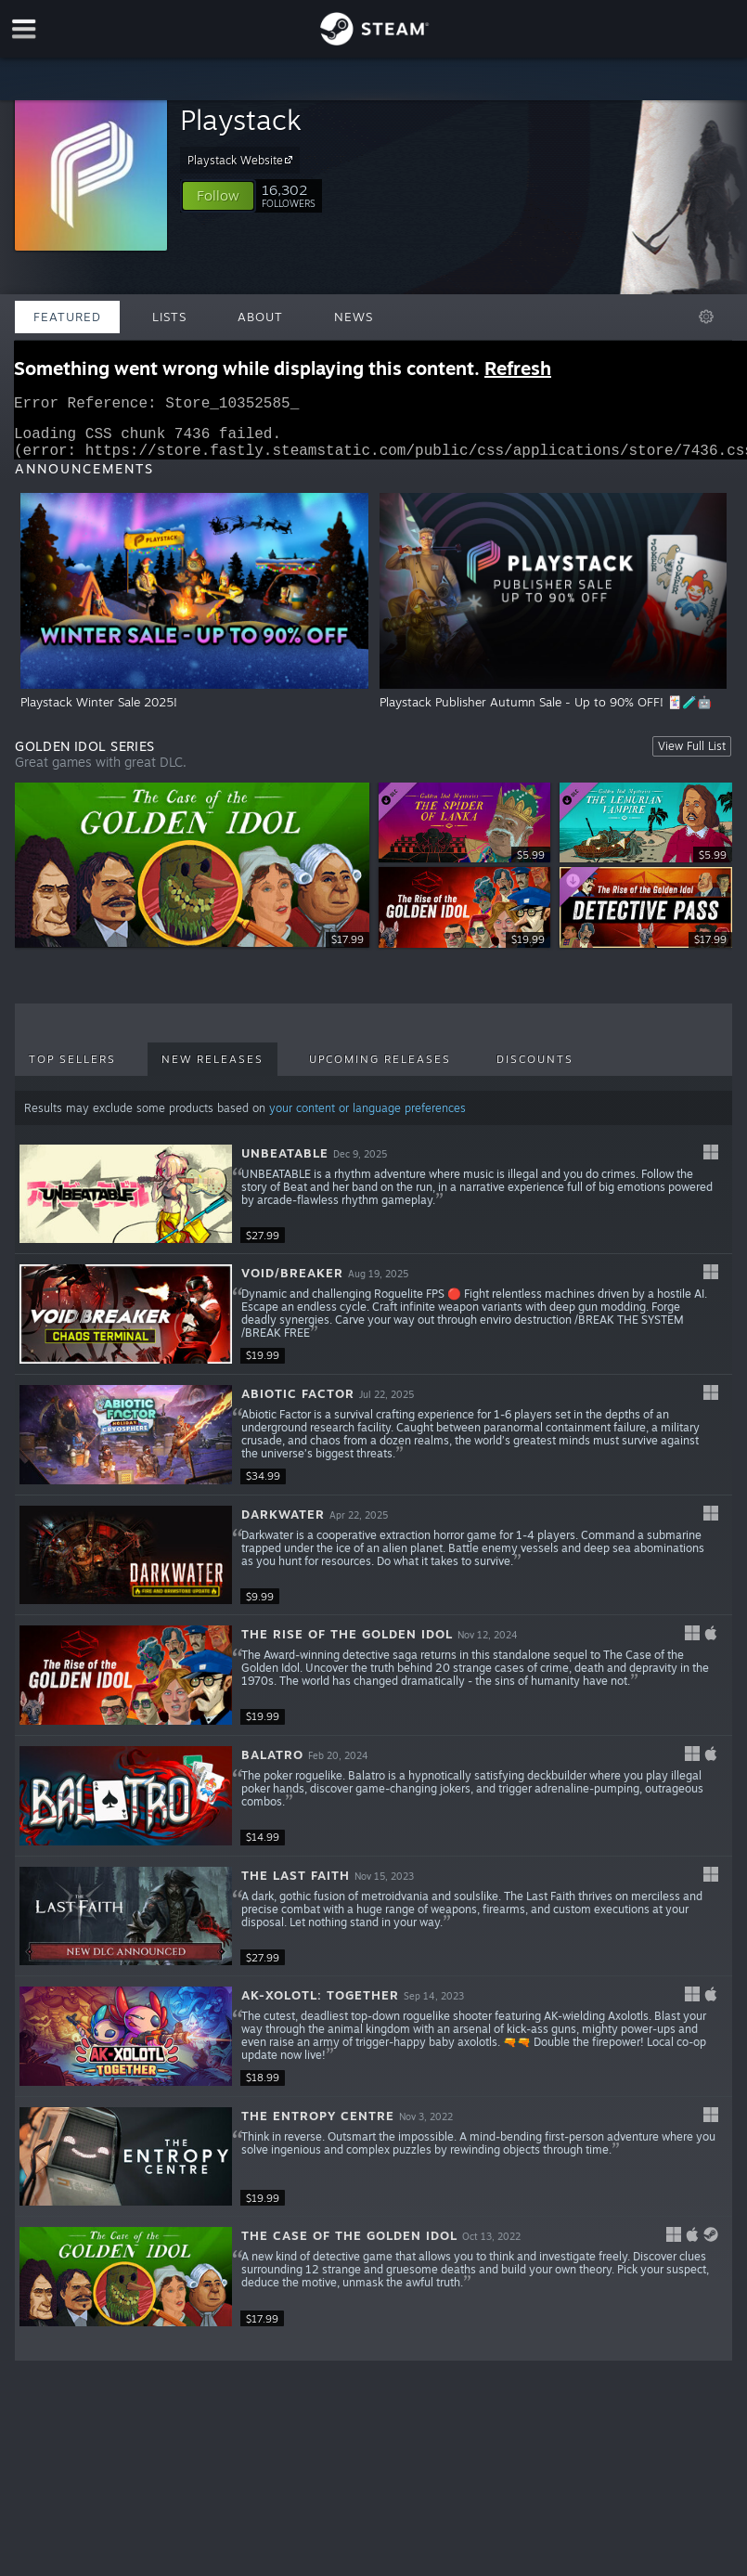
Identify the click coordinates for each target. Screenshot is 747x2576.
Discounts (534, 1070)
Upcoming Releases (380, 1070)
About (260, 316)
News (353, 316)
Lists (169, 316)
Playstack (241, 119)
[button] (218, 196)
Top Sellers (72, 1070)
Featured (67, 316)
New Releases (212, 1070)
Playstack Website (242, 159)
